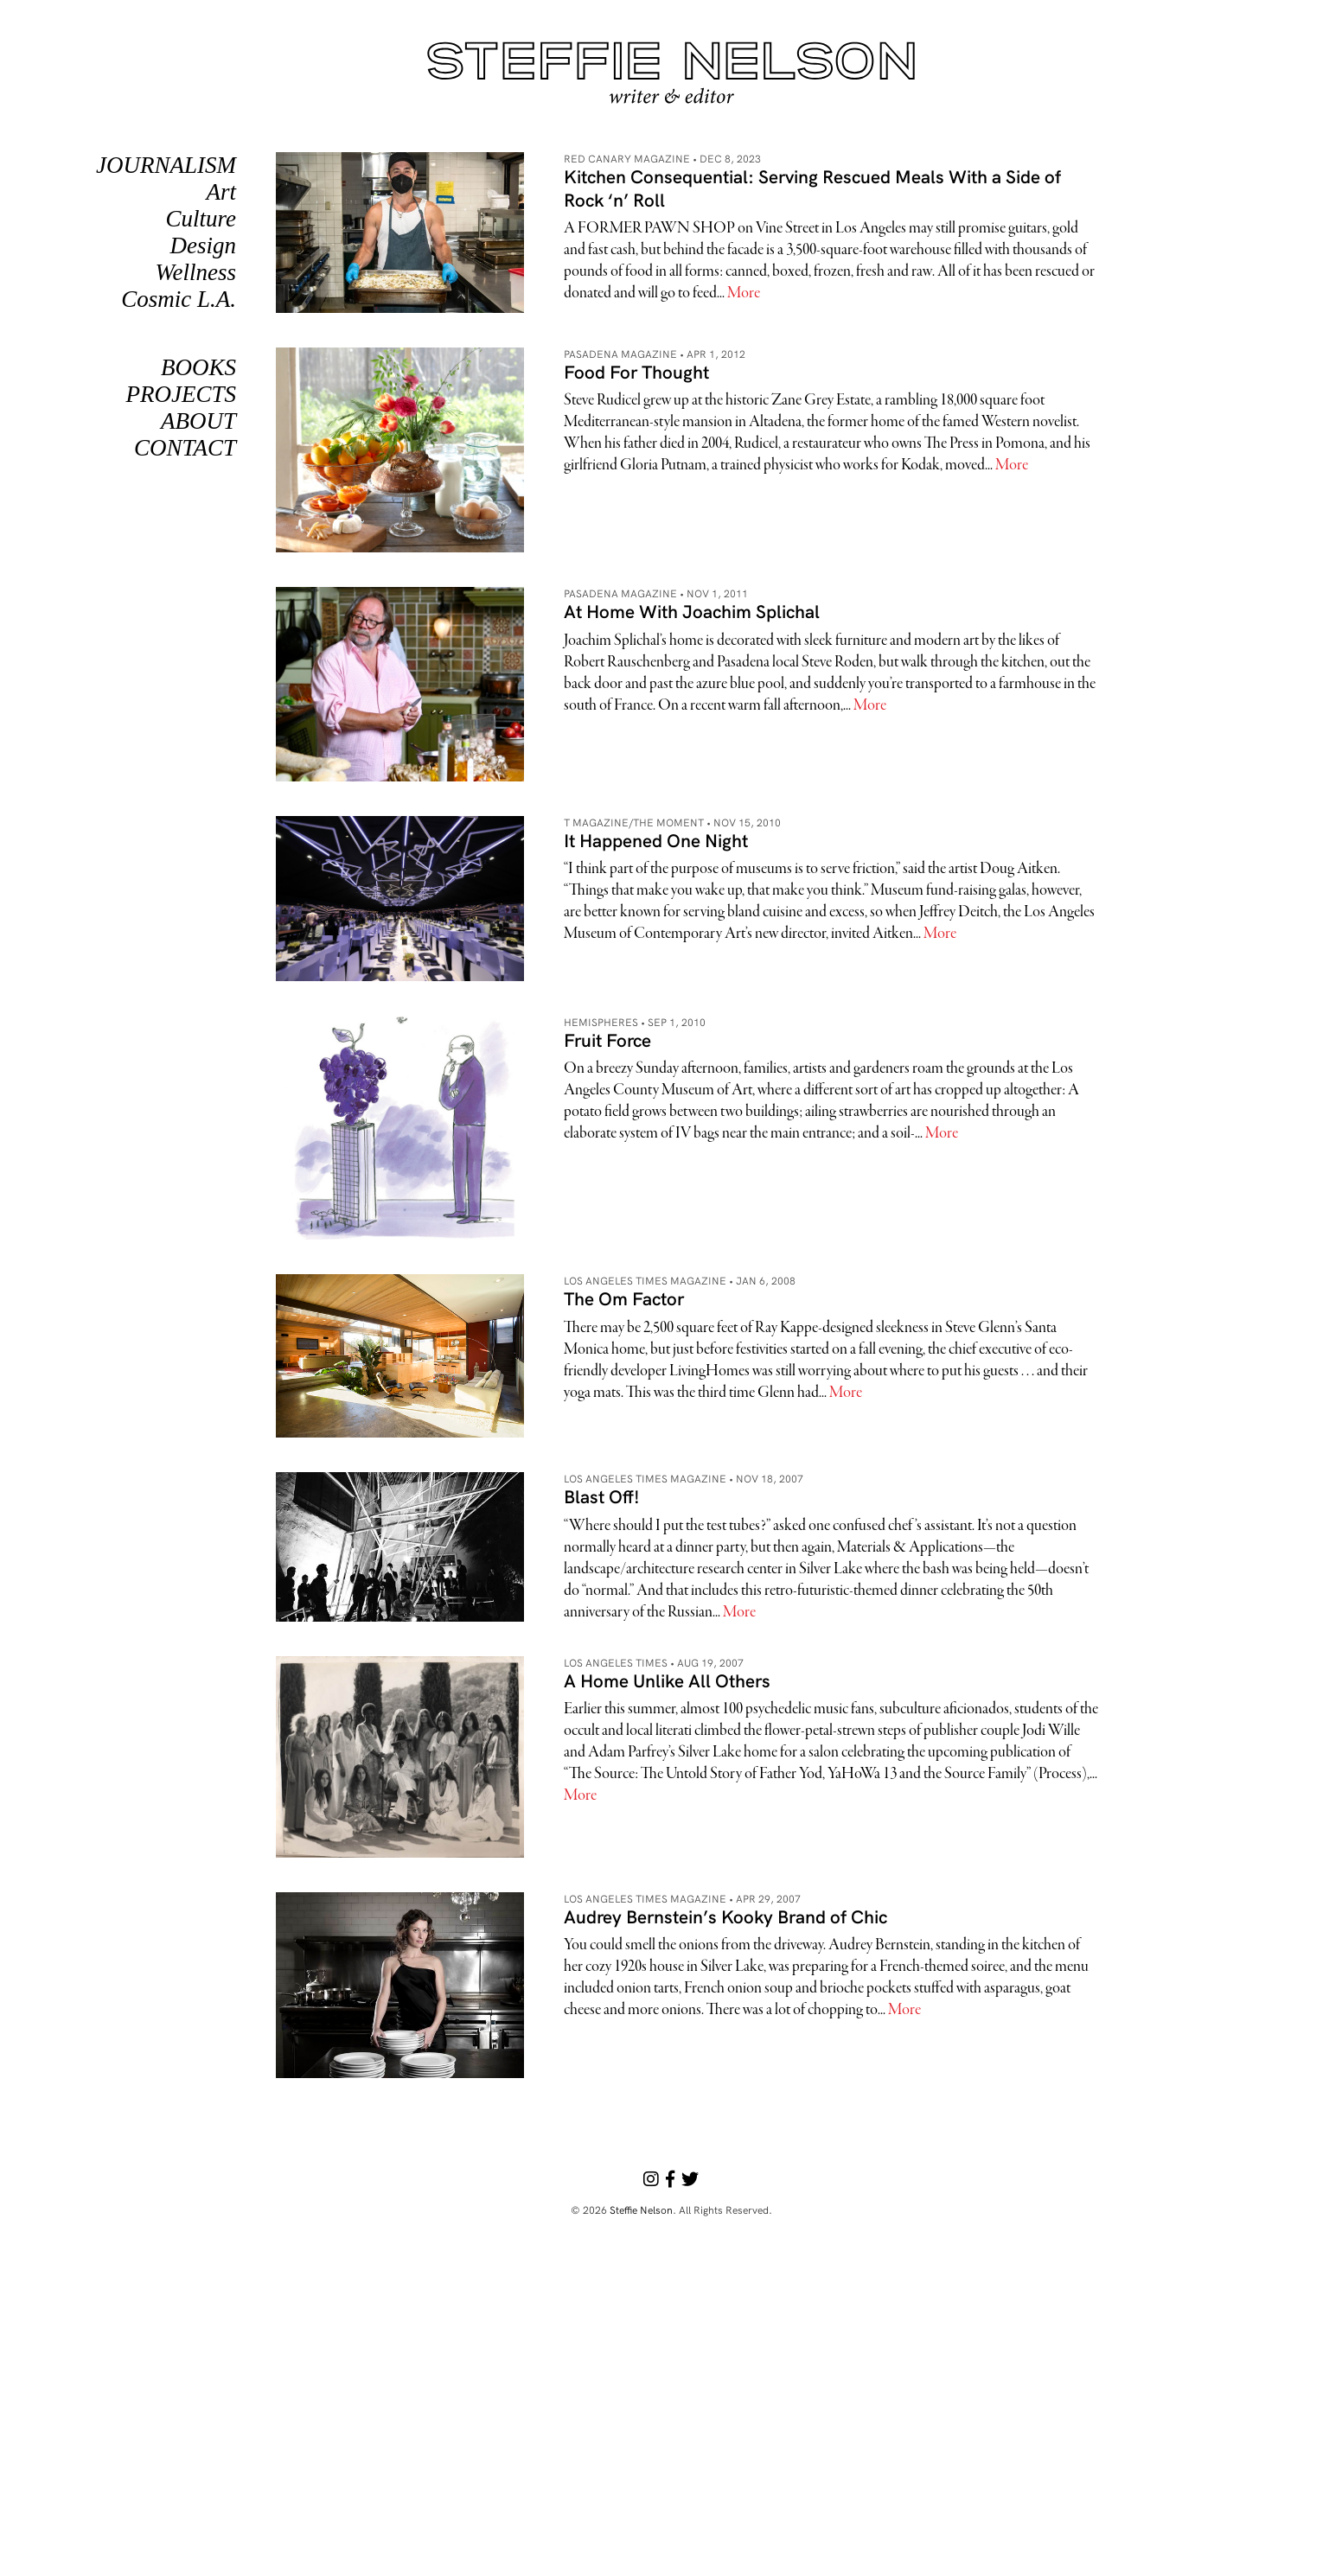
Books (198, 367)
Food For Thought (636, 371)
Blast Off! (602, 1496)
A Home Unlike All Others (667, 1680)
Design (203, 245)
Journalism (166, 165)
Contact (185, 448)
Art (221, 192)
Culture (200, 219)
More (743, 293)
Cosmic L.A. (178, 299)
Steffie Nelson (641, 2209)
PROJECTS (181, 394)
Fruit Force (607, 1040)
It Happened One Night (656, 840)
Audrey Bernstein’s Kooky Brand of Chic (725, 1916)
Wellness (196, 272)
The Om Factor (624, 1298)
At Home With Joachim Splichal (692, 611)
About (198, 421)
